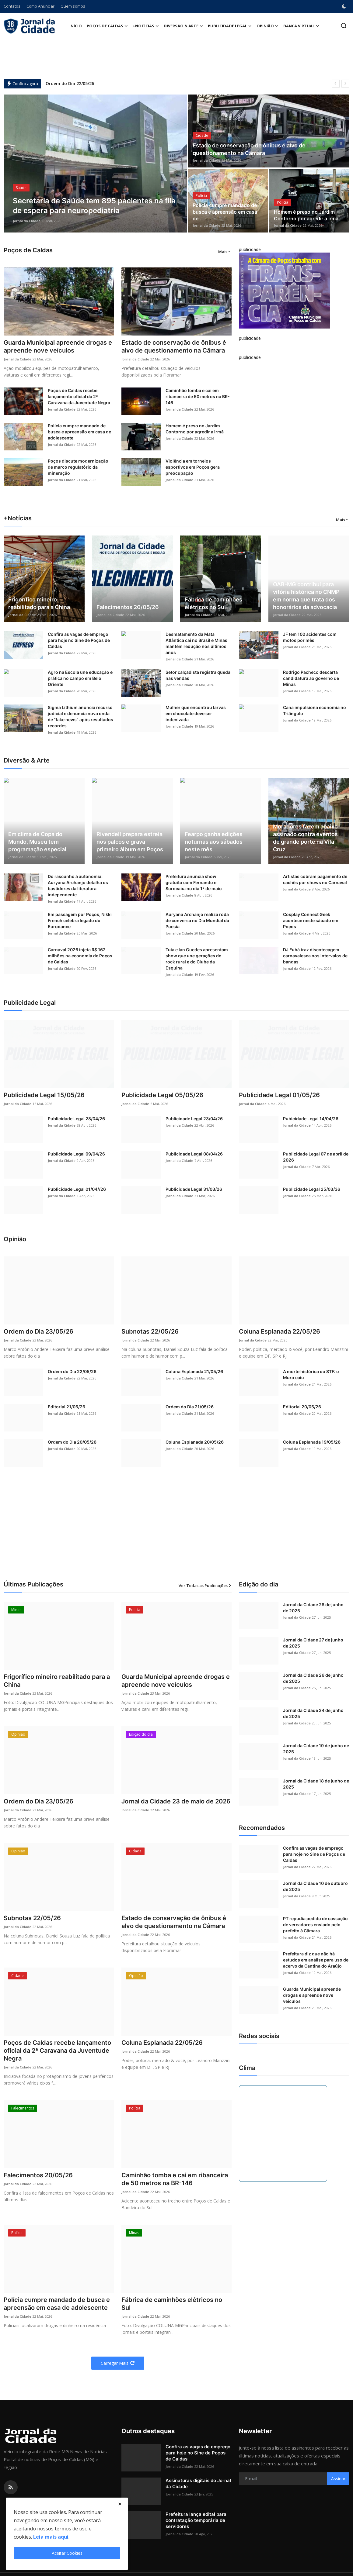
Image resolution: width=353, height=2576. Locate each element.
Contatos (12, 6)
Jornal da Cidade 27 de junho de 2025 (313, 1642)
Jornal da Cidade (26, 221)
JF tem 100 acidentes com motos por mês (310, 637)
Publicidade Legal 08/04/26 (194, 1153)
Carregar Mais (118, 2363)
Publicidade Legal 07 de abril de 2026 (315, 1156)
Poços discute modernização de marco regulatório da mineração (78, 467)
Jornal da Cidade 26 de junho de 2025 (313, 1678)
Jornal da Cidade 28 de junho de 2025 (313, 1607)
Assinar (338, 2478)
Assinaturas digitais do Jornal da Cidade (198, 2483)
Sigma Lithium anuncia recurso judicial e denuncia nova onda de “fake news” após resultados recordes (80, 716)
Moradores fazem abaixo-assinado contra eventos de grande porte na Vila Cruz (306, 837)
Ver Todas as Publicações (205, 1585)
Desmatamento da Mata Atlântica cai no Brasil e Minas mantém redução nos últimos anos (196, 643)
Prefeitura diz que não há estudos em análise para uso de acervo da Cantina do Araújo (315, 1959)
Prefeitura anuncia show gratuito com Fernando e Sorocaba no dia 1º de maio (194, 882)
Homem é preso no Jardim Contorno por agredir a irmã (306, 215)
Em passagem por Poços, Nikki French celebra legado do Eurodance (80, 920)
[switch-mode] (344, 6)
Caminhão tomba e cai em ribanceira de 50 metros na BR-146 (198, 396)
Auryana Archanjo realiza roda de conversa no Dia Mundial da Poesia (197, 920)
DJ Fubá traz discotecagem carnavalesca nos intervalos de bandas (315, 955)
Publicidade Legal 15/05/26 (44, 1095)
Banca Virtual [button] (301, 25)
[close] (120, 2504)
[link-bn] (284, 291)
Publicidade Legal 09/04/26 (76, 1153)
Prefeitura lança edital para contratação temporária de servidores (196, 2520)
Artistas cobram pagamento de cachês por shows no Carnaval (315, 879)
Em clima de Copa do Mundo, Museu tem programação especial (37, 841)
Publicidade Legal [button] (230, 25)
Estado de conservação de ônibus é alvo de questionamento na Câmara (249, 149)
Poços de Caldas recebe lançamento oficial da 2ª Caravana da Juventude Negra (79, 396)
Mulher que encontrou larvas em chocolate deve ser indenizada (196, 713)
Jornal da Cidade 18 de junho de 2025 (316, 1783)
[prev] (336, 84)
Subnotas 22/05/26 (150, 1331)
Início (75, 26)
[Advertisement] (176, 1530)
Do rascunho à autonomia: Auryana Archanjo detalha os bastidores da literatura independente (78, 885)
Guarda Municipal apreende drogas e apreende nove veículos (58, 346)
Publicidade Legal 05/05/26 (162, 1095)
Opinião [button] (267, 25)
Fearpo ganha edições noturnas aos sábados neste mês (214, 841)
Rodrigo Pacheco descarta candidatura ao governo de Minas (311, 678)
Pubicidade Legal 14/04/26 (310, 1118)
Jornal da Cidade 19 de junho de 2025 (316, 1748)
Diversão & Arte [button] (183, 25)
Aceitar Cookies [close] (67, 2553)
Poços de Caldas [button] (107, 25)
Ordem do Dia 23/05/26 (38, 1331)
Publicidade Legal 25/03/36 (311, 1189)
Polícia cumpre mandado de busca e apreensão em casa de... (225, 212)
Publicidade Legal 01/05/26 (279, 1095)
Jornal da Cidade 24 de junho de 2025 (313, 1713)
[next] (345, 84)
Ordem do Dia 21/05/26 (190, 1406)
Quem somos (73, 6)
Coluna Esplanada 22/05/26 (279, 1331)
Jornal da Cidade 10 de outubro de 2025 (315, 1886)
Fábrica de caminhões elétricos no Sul (213, 603)
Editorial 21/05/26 (66, 1406)
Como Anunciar (40, 6)
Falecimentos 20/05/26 (127, 607)
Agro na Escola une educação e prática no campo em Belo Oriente (80, 678)
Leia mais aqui (50, 2536)
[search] (343, 25)
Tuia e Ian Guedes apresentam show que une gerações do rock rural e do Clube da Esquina (197, 958)
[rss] (11, 2487)
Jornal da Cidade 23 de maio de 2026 (175, 1801)
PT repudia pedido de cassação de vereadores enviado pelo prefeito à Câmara (315, 1924)
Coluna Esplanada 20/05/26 (195, 1442)
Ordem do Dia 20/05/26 (72, 1442)
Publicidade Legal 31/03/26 (194, 1189)
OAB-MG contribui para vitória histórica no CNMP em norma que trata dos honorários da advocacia (306, 595)
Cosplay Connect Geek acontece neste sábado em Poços (310, 920)
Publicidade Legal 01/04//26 (77, 1189)
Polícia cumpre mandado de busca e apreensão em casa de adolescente (79, 431)
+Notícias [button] (146, 25)
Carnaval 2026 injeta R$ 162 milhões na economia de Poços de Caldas (80, 955)
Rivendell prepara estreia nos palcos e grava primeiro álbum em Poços (129, 841)
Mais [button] (222, 251)
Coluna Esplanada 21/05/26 (194, 1371)
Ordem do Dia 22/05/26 (70, 83)
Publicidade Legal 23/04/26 (194, 1118)
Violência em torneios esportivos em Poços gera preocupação (193, 467)
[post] (95, 163)
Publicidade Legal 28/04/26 (76, 1118)
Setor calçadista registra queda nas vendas (198, 675)
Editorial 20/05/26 (302, 1406)
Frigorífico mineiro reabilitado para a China (39, 603)
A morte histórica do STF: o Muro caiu (311, 1374)
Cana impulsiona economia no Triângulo (314, 710)
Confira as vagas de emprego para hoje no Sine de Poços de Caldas (79, 640)
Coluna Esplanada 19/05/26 (312, 1442)
